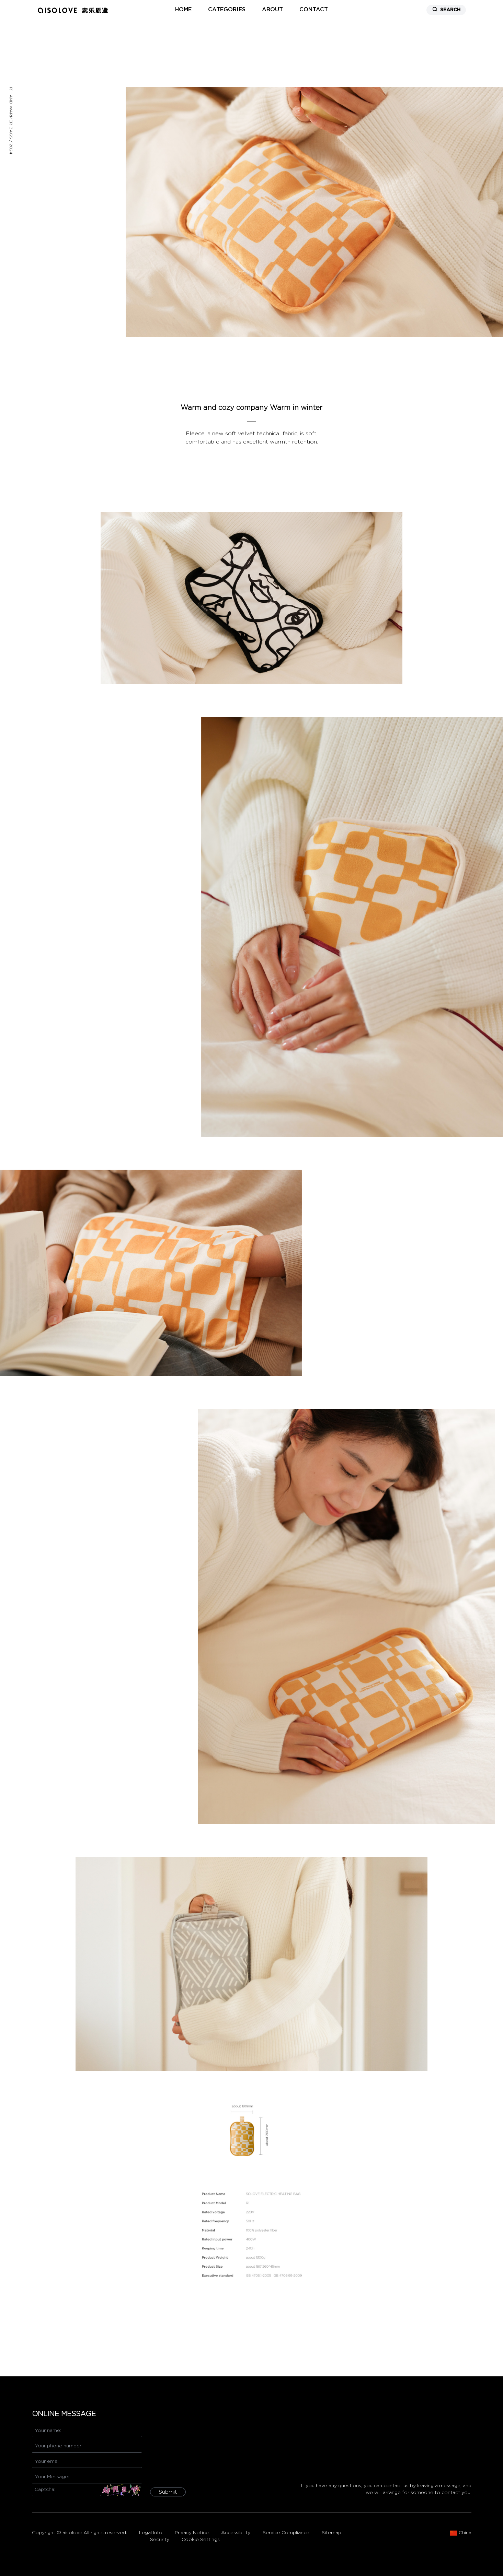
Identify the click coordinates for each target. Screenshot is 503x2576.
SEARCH (446, 9)
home (183, 9)
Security (159, 2539)
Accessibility (235, 2532)
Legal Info (150, 2532)
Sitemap (331, 2532)
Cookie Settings (201, 2539)
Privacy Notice (192, 2532)
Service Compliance (286, 2532)
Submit (168, 2492)
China (460, 2533)
